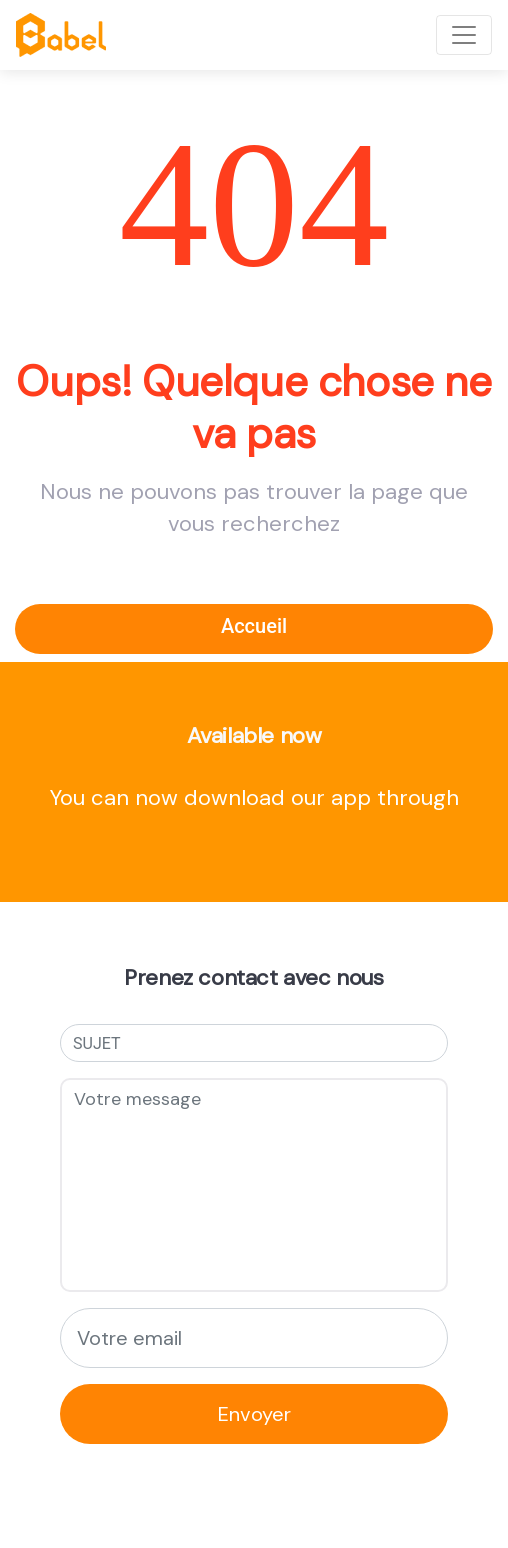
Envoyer (254, 1414)
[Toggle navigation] (464, 35)
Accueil (254, 626)
